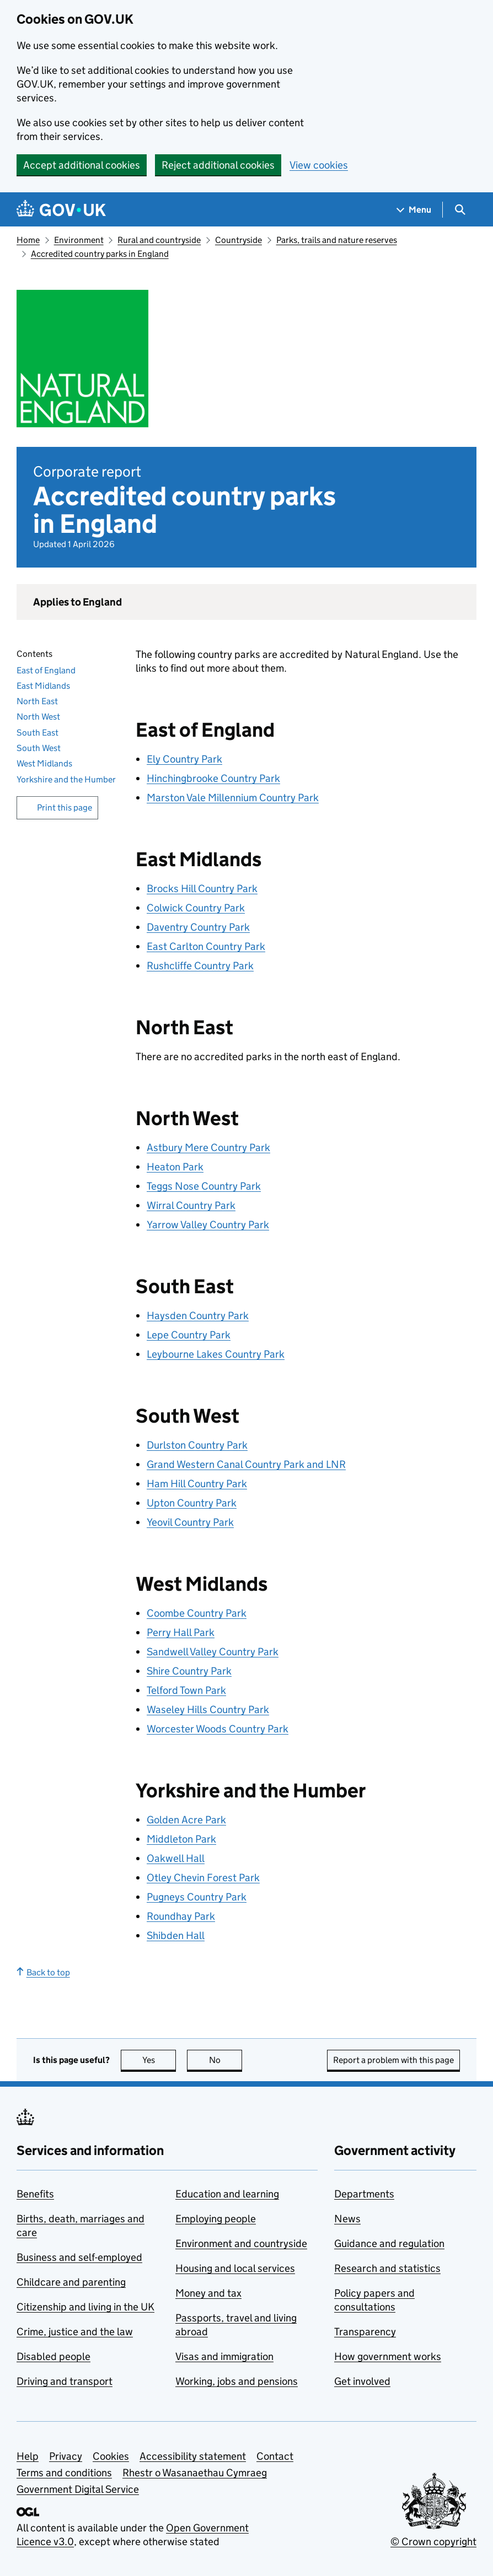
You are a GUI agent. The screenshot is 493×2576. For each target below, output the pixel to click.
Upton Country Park (192, 1503)
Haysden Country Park (198, 1315)
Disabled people (53, 2356)
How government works (387, 2356)
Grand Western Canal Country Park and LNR (246, 1464)
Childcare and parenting (71, 2282)
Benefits (35, 2194)
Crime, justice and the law (75, 2331)
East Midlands (43, 686)
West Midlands (44, 763)
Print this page (64, 807)
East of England (46, 670)
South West (39, 748)
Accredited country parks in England (100, 254)
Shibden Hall (176, 1935)
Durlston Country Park (197, 1445)
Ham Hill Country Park (197, 1483)
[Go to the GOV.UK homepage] (61, 209)
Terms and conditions (64, 2472)
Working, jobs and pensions (236, 2381)
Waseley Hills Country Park (208, 1709)
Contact (274, 2456)
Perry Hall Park (181, 1632)
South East (37, 732)
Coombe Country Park (196, 1613)
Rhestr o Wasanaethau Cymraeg (194, 2472)
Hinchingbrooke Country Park (213, 778)
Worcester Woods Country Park (217, 1728)
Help (28, 2456)
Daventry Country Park (198, 927)
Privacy (65, 2456)
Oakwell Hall (176, 1858)
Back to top (43, 1972)
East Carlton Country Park (206, 946)
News (347, 2218)
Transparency (365, 2331)
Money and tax (208, 2293)
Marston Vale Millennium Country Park (233, 797)
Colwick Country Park (196, 907)
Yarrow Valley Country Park (208, 1224)
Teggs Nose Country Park (204, 1186)
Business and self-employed (79, 2257)
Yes (159, 2060)
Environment (79, 240)
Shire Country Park (189, 1671)
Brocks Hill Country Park (202, 888)
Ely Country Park (184, 759)
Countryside (238, 240)
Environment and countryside (241, 2243)
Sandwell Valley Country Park (212, 1651)
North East (37, 701)
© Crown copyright (433, 2541)
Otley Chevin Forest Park (203, 1877)
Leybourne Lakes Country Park (216, 1354)
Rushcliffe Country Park (200, 965)
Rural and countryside (159, 240)
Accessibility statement (193, 2456)
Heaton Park (175, 1166)
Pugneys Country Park (196, 1897)
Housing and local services (235, 2268)
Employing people (215, 2218)
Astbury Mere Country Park (208, 1147)
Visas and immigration (224, 2356)
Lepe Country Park (189, 1334)
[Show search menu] (459, 209)
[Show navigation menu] (414, 209)
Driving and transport (64, 2381)
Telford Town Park (186, 1690)
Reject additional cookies (218, 165)
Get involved (362, 2381)
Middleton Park (181, 1839)
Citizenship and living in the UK (85, 2306)
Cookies (111, 2456)
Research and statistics (387, 2268)
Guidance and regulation (389, 2243)
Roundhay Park (181, 1916)
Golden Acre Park (186, 1819)
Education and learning (227, 2194)
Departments (364, 2194)
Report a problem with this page (393, 2060)
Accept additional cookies (81, 165)
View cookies (319, 165)
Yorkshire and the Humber (66, 779)
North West (38, 716)
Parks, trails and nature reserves (336, 240)
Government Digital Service (78, 2489)
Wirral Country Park (191, 1205)
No (226, 2060)
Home (28, 240)
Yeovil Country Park (190, 1522)
